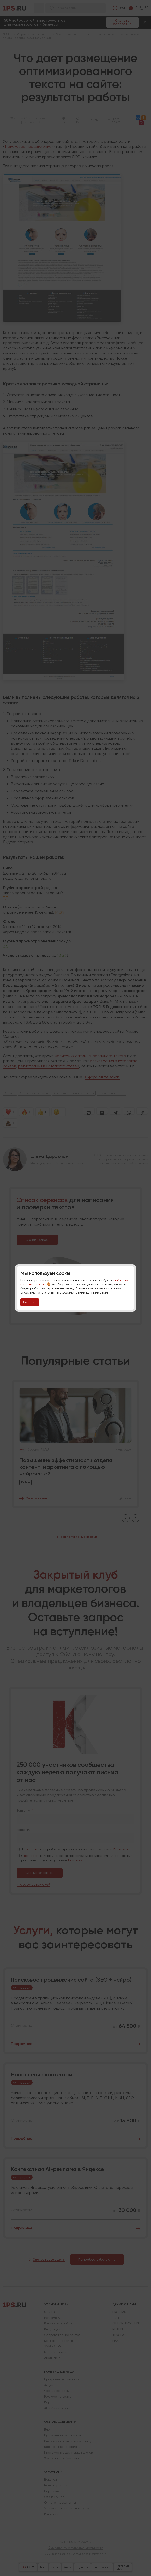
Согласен (29, 1302)
